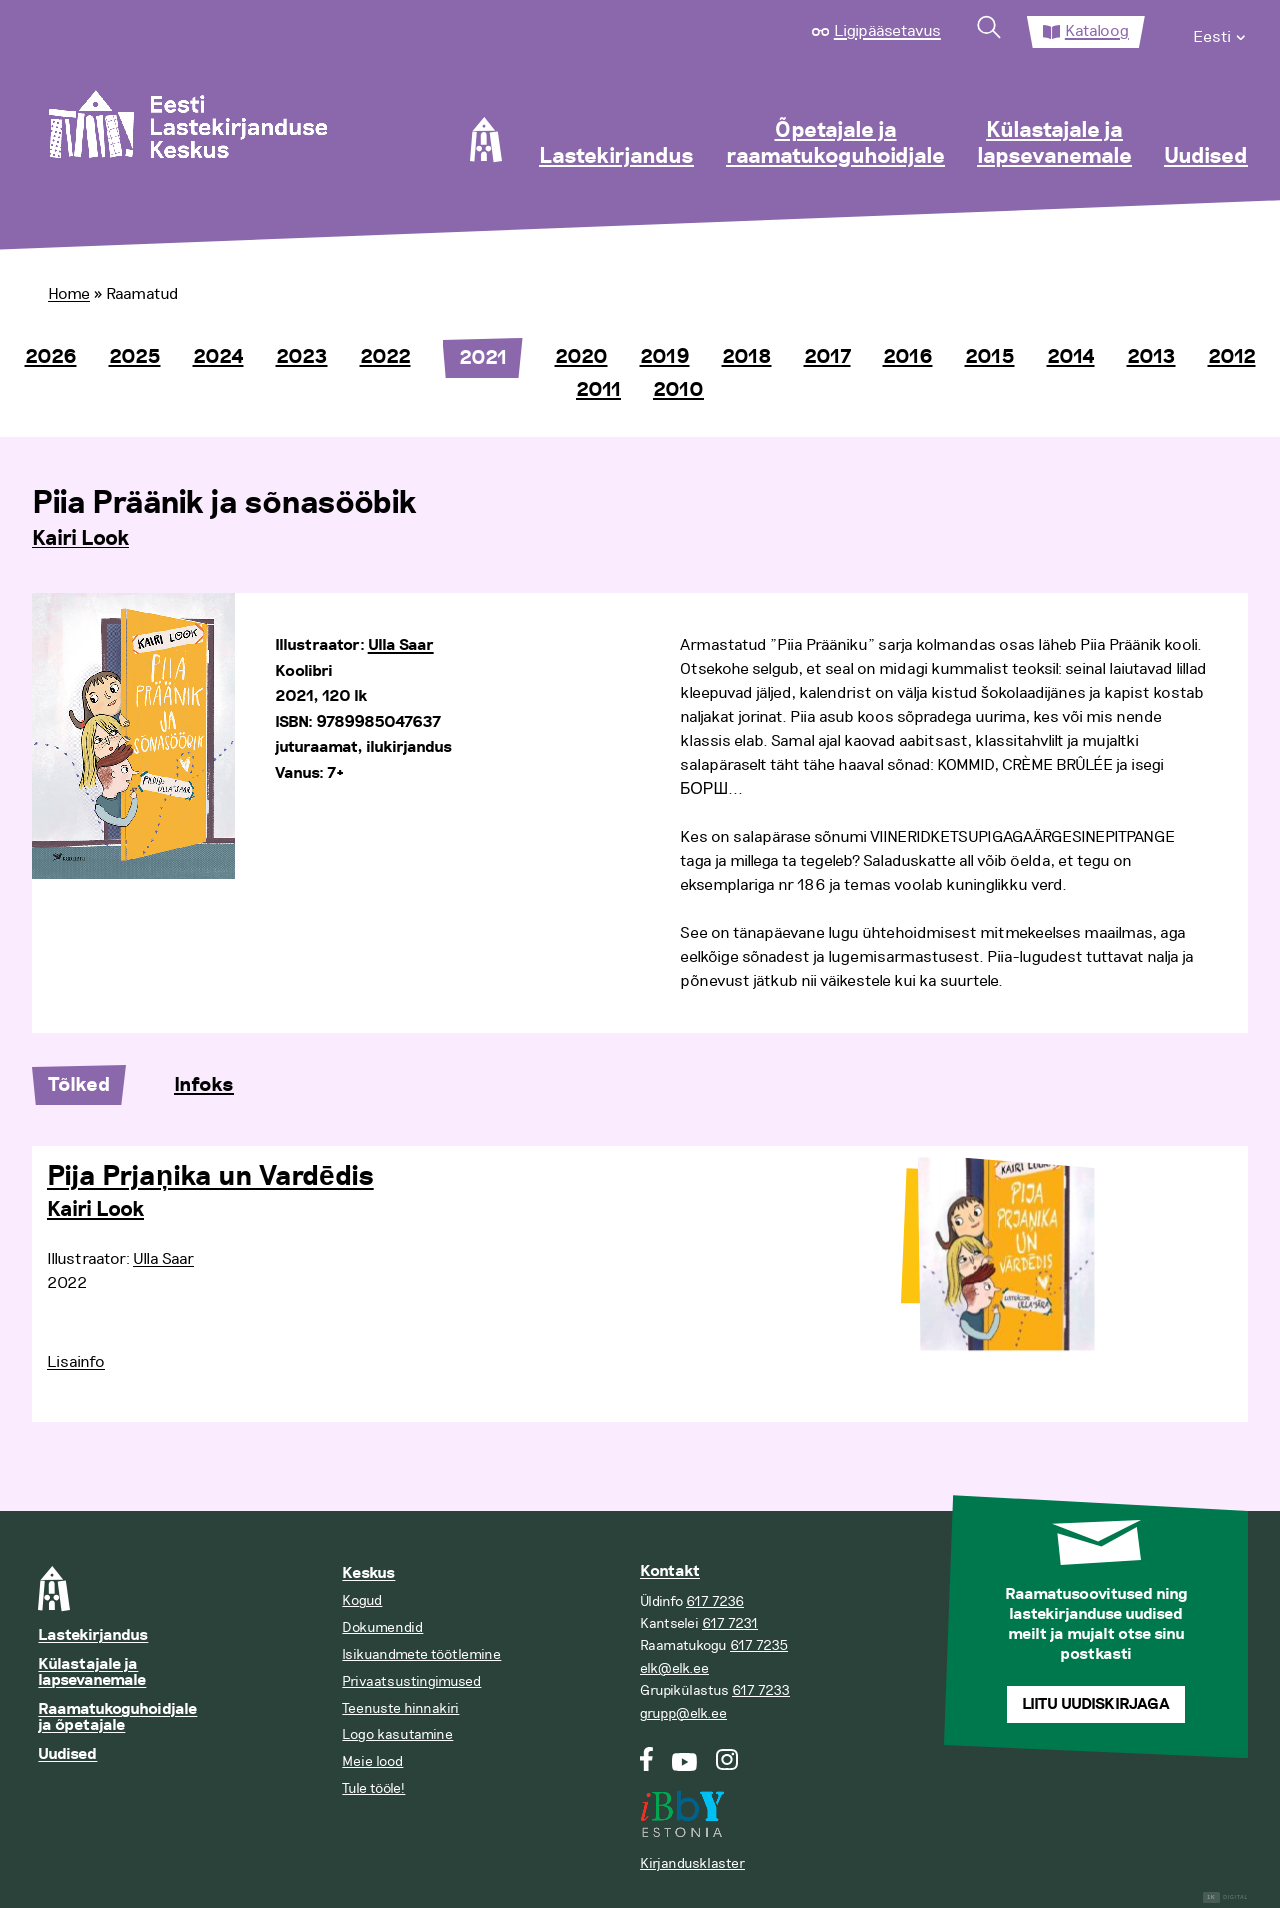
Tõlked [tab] (79, 1085)
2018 (747, 357)
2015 (990, 357)
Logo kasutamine (397, 1734)
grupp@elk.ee (683, 1713)
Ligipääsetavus (887, 31)
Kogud (362, 1600)
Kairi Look (80, 539)
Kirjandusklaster (692, 1863)
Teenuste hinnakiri (400, 1708)
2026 (51, 357)
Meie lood (372, 1761)
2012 (1232, 357)
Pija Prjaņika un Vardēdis (210, 1177)
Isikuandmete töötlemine (421, 1654)
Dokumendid (382, 1627)
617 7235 (759, 1645)
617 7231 (730, 1623)
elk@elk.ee (674, 1668)
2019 (665, 357)
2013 (1151, 357)
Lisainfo (76, 1362)
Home (69, 294)
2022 (385, 357)
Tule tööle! (373, 1788)
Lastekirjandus (616, 157)
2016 (908, 357)
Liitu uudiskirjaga (1096, 1704)
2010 (678, 390)
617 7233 (761, 1690)
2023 (302, 357)
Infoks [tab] (204, 1085)
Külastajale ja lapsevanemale (1054, 144)
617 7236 (715, 1601)
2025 (135, 357)
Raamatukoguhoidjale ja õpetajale (117, 1717)
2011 (598, 390)
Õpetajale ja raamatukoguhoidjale (835, 144)
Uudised (1206, 157)
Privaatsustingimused (411, 1681)
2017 (827, 357)
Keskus (368, 1573)
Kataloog (1097, 31)
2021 (483, 358)
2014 (1071, 357)
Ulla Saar (401, 645)
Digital (1225, 1897)
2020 (581, 357)
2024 (218, 357)
